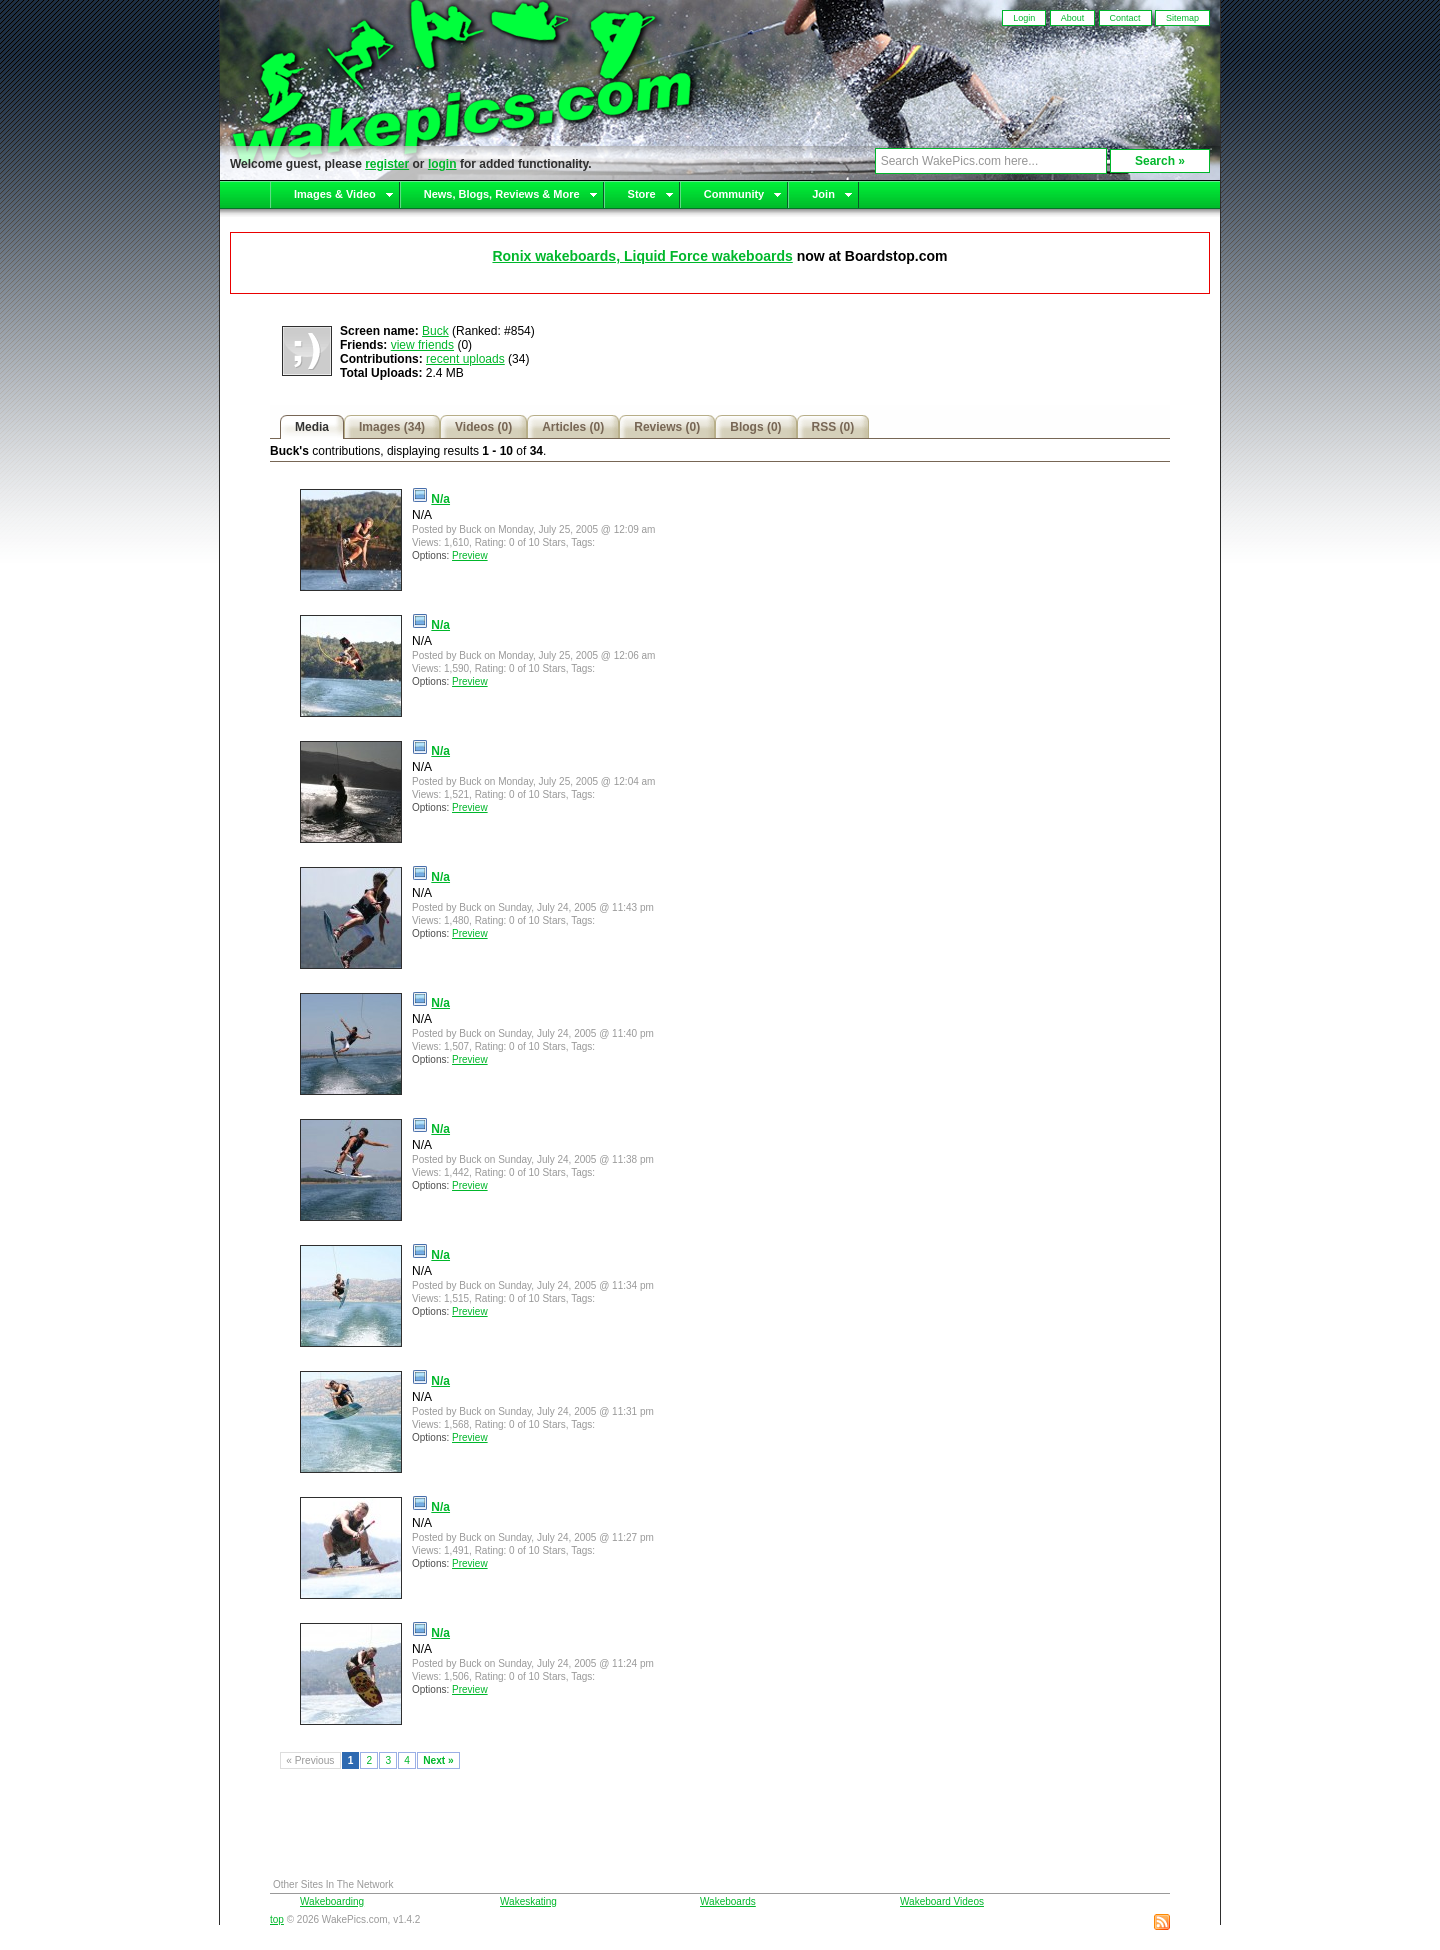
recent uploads (465, 359)
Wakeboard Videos (942, 1901)
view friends (422, 345)
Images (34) (392, 427)
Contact (1125, 18)
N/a (440, 499)
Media (312, 427)
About (1073, 18)
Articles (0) (573, 427)
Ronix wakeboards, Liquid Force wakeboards (642, 256)
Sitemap (1182, 18)
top (277, 1919)
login (442, 164)
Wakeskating (528, 1901)
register (387, 164)
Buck (435, 331)
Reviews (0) (667, 427)
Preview (470, 555)
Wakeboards (728, 1901)
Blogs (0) (755, 427)
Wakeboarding (332, 1901)
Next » (438, 1760)
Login (1024, 18)
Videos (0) (483, 427)
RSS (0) (833, 427)
